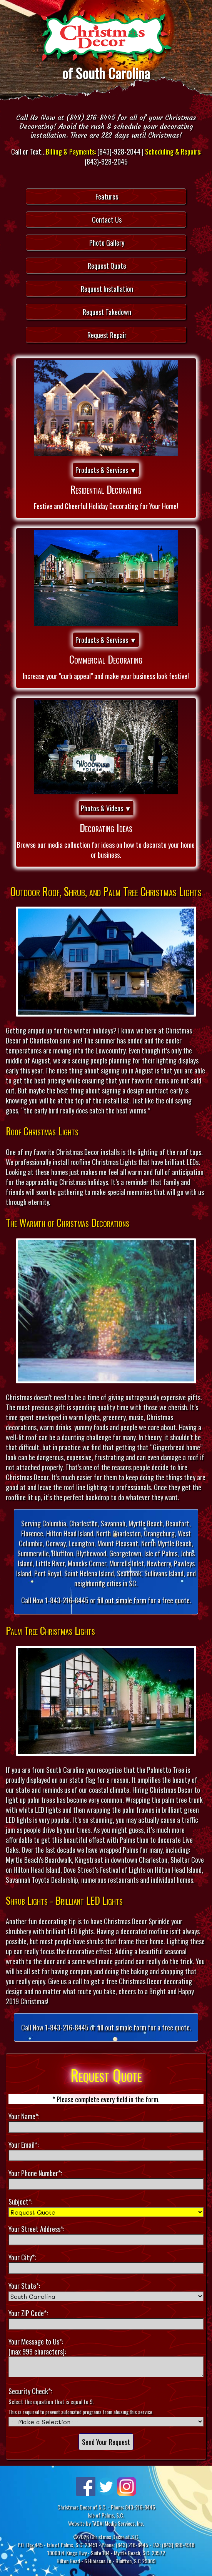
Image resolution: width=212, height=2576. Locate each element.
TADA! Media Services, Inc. (118, 2523)
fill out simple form (121, 1600)
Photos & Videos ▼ (106, 808)
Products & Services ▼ (106, 470)
